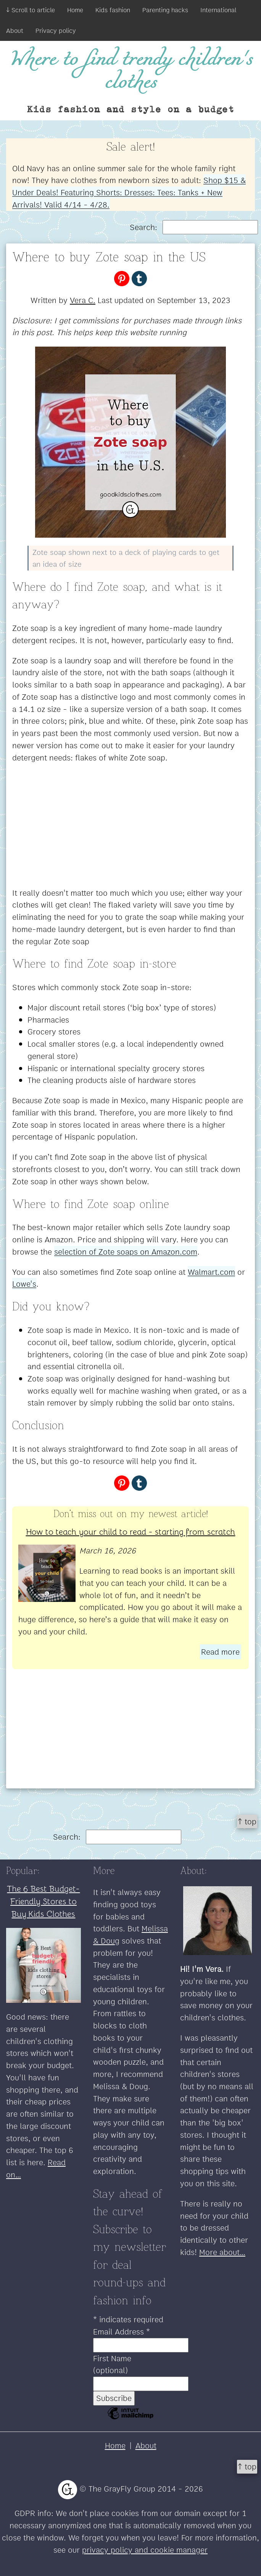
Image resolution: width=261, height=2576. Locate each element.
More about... (222, 2252)
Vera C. (82, 300)
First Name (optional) (112, 2364)
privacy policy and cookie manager (145, 2550)
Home (75, 10)
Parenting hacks (165, 10)
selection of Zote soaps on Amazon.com (125, 1252)
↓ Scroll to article (30, 10)
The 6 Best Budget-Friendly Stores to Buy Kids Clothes (43, 1900)
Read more (220, 1652)
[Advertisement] (130, 825)
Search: (194, 227)
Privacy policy (55, 31)
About (14, 31)
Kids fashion (112, 10)
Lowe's (24, 1284)
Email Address (121, 2332)
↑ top (247, 1821)
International (218, 10)
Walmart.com (211, 1272)
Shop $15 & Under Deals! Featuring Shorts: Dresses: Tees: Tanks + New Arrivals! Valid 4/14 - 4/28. (129, 192)
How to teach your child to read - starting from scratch (130, 1531)
